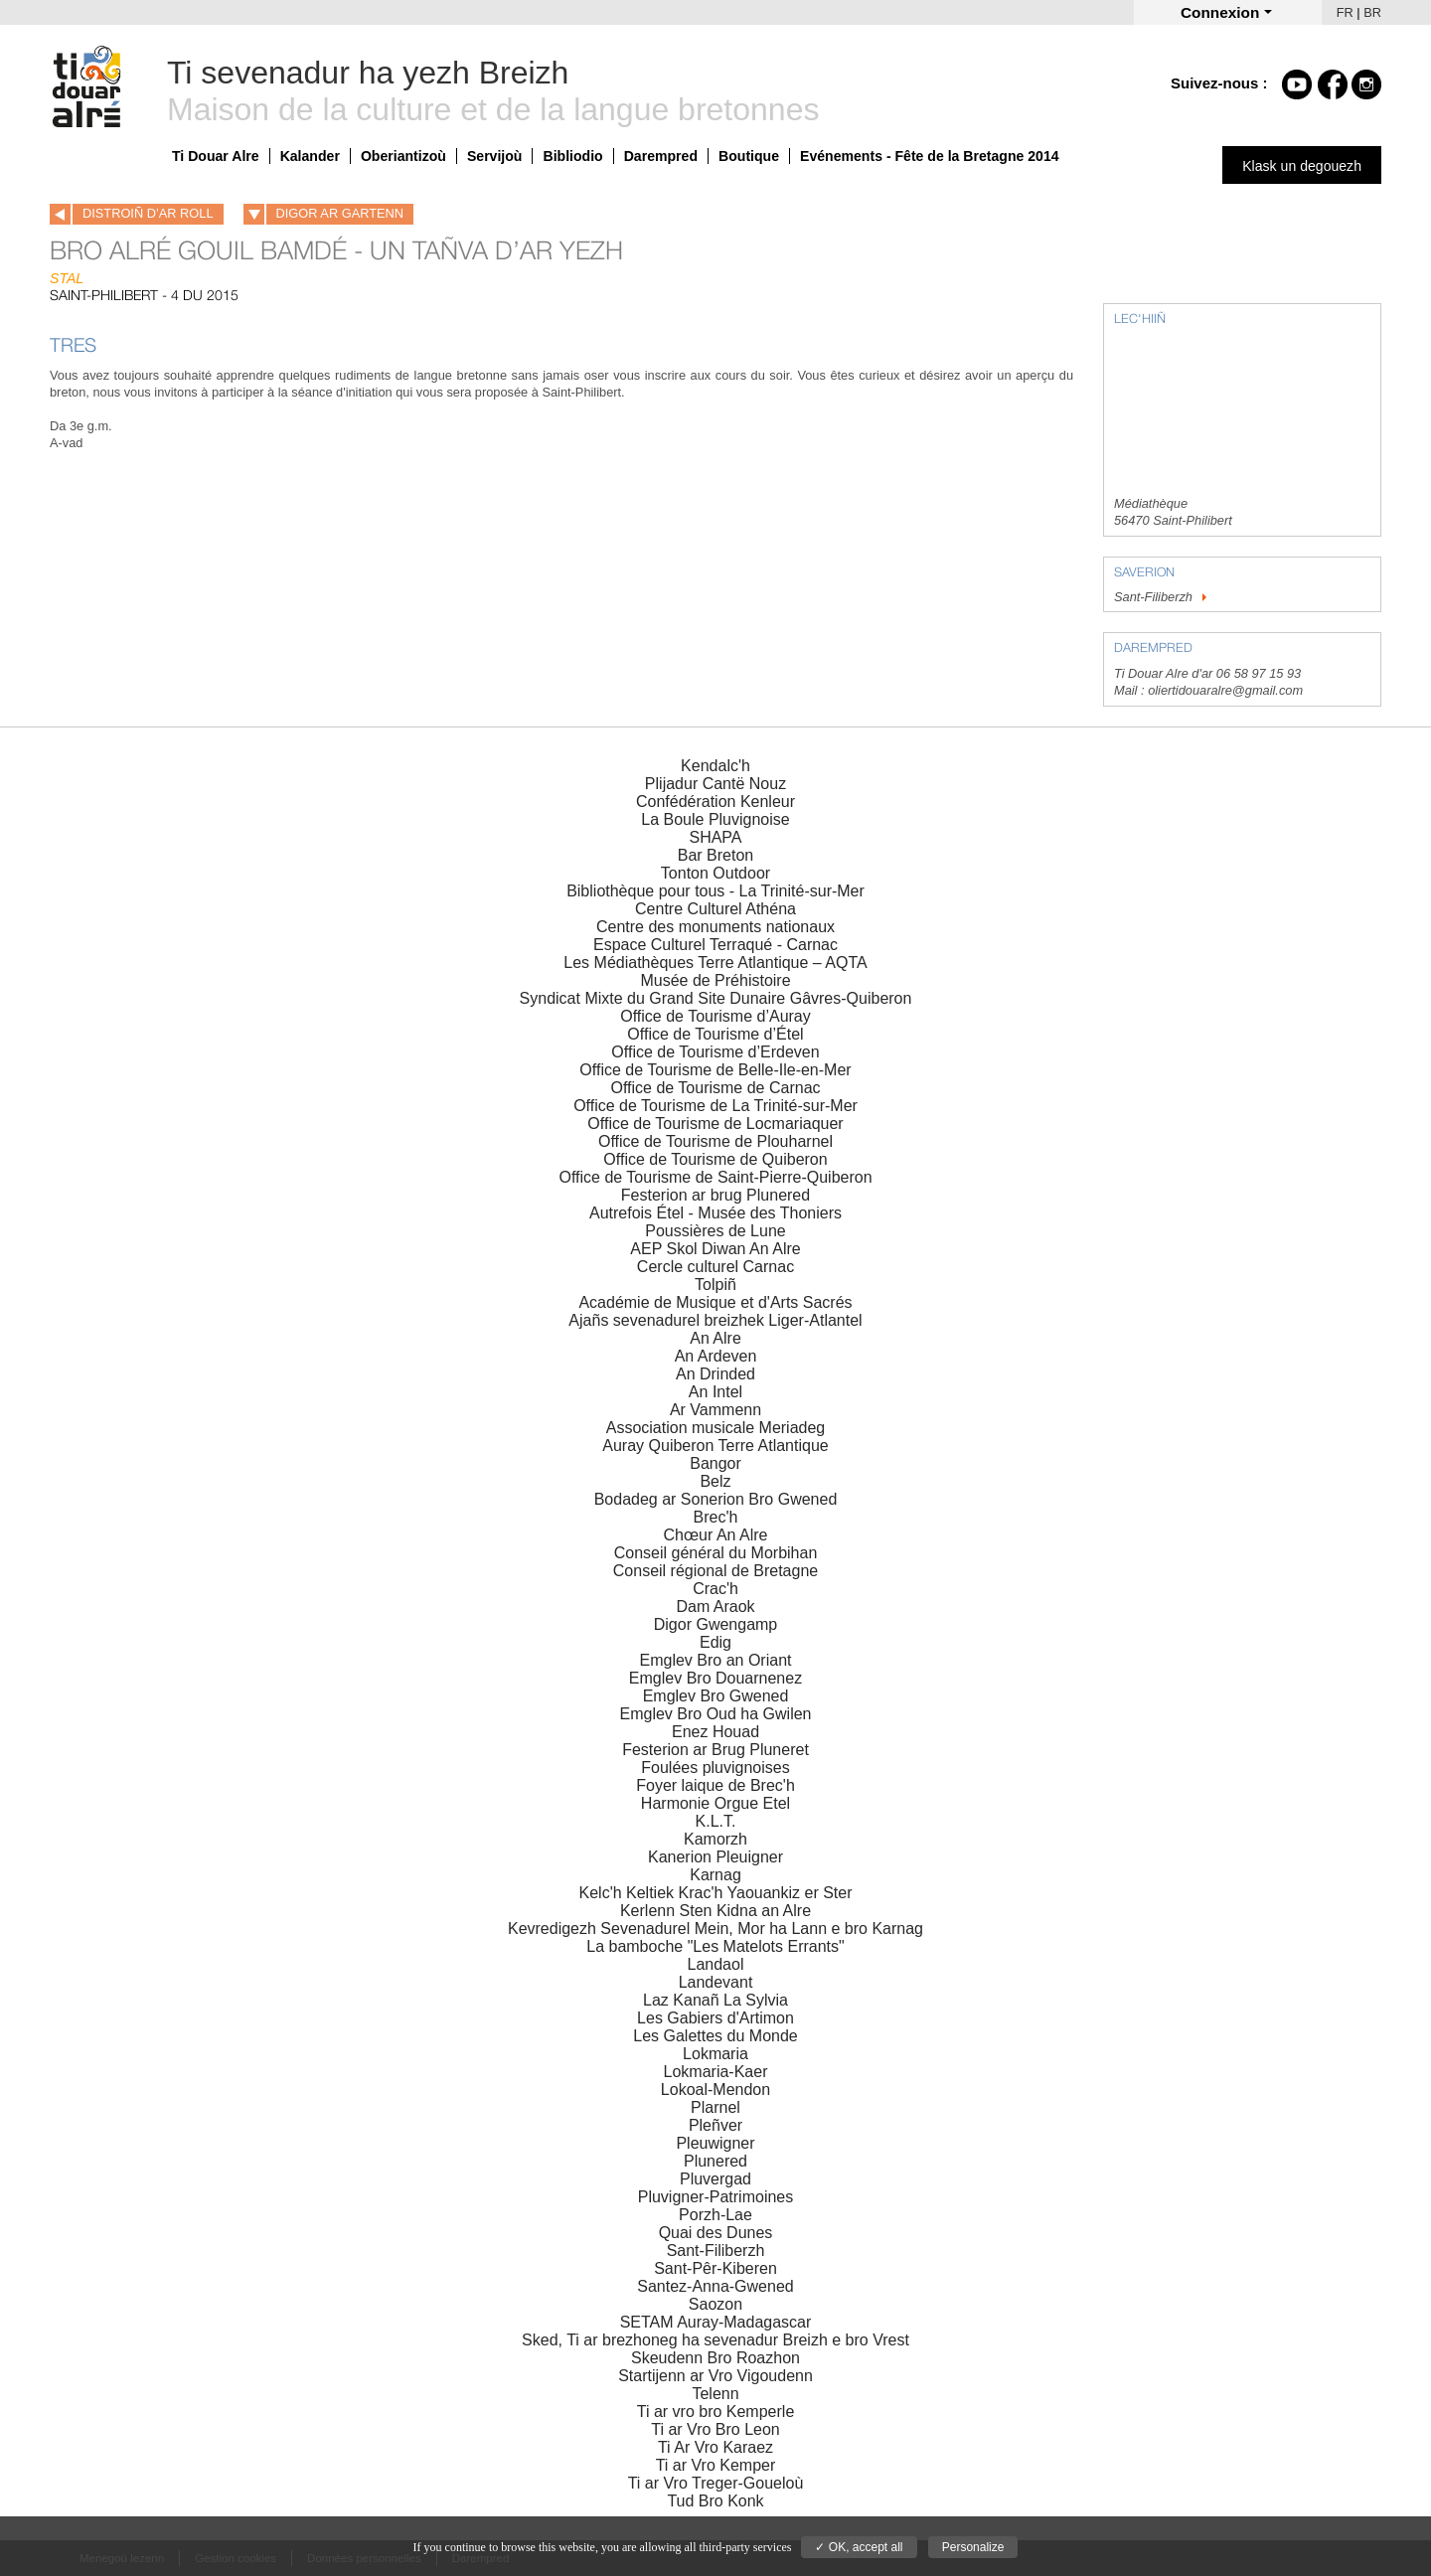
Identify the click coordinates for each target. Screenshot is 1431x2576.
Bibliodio (572, 156)
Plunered (715, 2161)
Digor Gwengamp (716, 1624)
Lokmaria (715, 2053)
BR (1372, 12)
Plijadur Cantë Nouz (715, 783)
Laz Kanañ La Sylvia (715, 2000)
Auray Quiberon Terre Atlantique (715, 1445)
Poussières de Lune (715, 1230)
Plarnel (715, 2107)
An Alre (715, 1338)
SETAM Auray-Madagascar (716, 2322)
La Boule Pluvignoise (715, 819)
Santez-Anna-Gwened (715, 2286)
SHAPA (715, 837)
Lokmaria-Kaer (716, 2071)
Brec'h (716, 1517)
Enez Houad (715, 1731)
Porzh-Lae (715, 2214)
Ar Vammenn (715, 1409)
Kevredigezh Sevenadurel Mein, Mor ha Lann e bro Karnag (715, 1928)
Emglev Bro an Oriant (716, 1660)
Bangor (715, 1463)
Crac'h (715, 1588)
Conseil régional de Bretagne (715, 1570)
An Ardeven (716, 1356)
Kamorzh (715, 1839)
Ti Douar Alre (215, 156)
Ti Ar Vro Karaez (715, 2447)
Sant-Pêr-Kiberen (715, 2268)
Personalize (973, 2547)
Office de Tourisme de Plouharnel (715, 1141)
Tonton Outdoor (715, 873)
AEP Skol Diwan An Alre (715, 1248)
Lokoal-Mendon (715, 2089)
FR (1345, 12)
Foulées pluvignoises (715, 1767)
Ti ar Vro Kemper (716, 2465)
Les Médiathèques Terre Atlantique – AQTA (715, 962)
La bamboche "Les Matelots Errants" (715, 1946)
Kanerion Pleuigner (715, 1857)
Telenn (715, 2393)
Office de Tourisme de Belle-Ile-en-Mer (715, 1069)
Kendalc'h (715, 765)
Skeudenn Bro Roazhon (715, 2357)
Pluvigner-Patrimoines (716, 2196)
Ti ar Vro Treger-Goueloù (716, 2483)
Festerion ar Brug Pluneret (715, 1749)
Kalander (310, 156)
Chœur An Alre (716, 1535)
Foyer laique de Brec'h (715, 1785)
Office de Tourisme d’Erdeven (715, 1052)
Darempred (661, 156)
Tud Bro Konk (715, 2501)
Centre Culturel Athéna (715, 908)
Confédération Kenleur (715, 801)
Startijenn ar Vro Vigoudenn (715, 2375)
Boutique (748, 156)
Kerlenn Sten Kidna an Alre (715, 1910)
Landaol (716, 1964)
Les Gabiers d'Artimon (715, 2018)
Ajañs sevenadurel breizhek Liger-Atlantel (715, 1320)
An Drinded (715, 1374)
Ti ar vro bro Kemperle (716, 2411)
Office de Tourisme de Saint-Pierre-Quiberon (715, 1177)
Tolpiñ (715, 1284)
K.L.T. (716, 1821)
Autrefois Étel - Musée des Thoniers (715, 1213)
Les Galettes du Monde (715, 2035)
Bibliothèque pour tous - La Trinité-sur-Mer (715, 891)
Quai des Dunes (716, 2232)
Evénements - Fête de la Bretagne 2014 (929, 156)
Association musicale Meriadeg (716, 1427)
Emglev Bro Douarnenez (715, 1678)
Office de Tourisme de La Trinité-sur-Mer (715, 1105)
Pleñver (715, 2125)
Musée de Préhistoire (715, 980)
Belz (715, 1481)
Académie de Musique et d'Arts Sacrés (715, 1302)
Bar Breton (715, 855)
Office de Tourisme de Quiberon (715, 1159)
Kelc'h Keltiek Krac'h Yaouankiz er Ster (716, 1892)
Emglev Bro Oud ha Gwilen (716, 1713)
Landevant (716, 1982)
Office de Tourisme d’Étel (715, 1034)
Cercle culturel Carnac (715, 1266)
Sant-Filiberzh (1162, 596)
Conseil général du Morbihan (716, 1552)
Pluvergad (715, 2179)
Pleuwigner (715, 2143)
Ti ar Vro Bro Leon (715, 2429)
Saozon (715, 2304)
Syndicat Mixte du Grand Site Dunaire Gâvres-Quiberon (716, 998)
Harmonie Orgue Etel (715, 1803)
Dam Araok (715, 1606)
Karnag (715, 1874)
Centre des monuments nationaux (715, 926)
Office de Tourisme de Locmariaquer (715, 1123)
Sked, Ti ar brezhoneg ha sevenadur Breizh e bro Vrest (715, 2340)
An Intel (715, 1391)
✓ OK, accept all (858, 2547)
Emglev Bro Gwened (716, 1696)
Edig (715, 1642)
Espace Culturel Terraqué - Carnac (715, 944)
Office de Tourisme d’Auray (715, 1016)
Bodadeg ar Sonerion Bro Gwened (716, 1499)
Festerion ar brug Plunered (715, 1195)
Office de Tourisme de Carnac (715, 1087)
